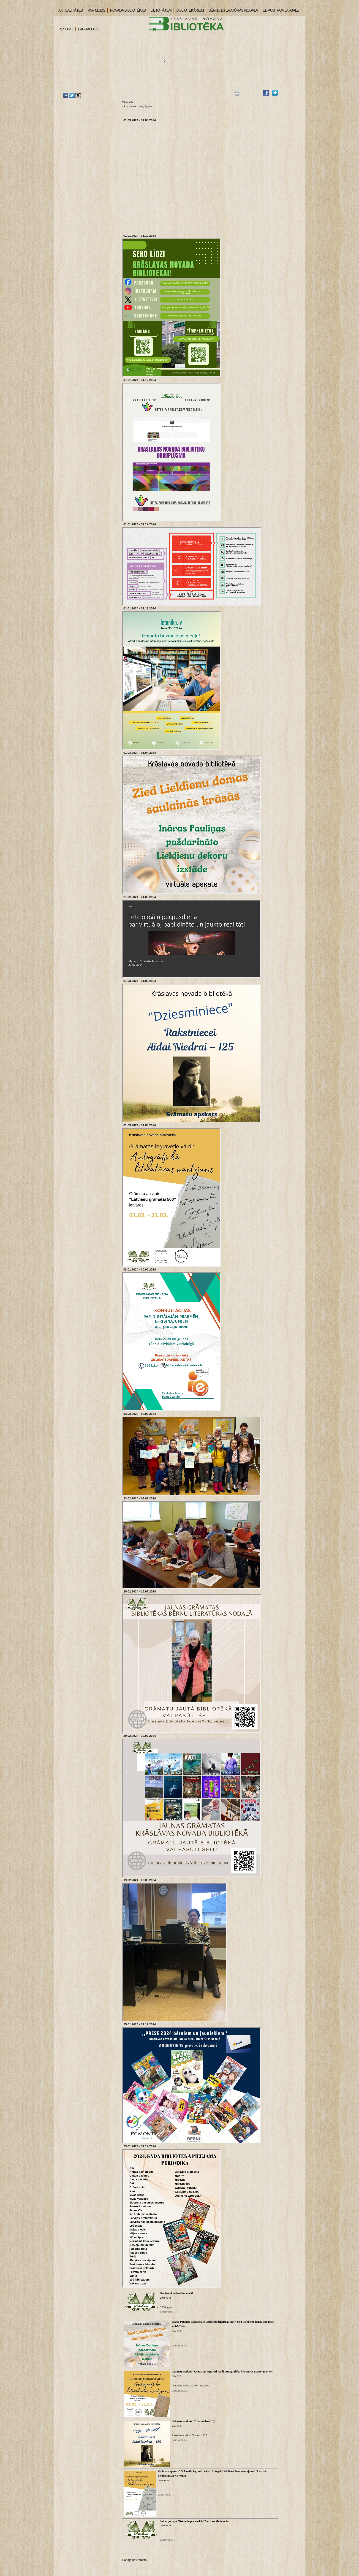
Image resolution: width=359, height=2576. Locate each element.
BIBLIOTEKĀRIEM (189, 10)
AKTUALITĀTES (69, 10)
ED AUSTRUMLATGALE (279, 10)
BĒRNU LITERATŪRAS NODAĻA (232, 10)
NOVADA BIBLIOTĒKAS (126, 10)
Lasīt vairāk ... (168, 2311)
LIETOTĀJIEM (159, 10)
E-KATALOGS (86, 29)
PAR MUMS (95, 10)
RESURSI (64, 29)
